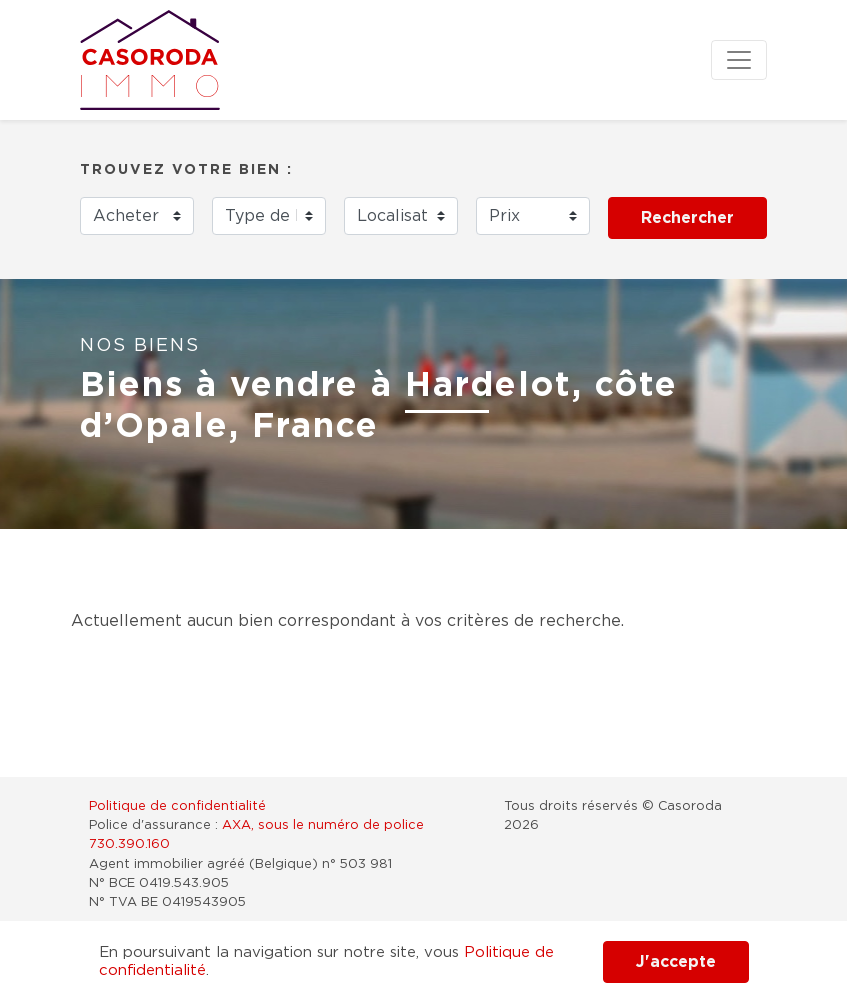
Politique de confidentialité (177, 806)
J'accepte (676, 962)
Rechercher (687, 218)
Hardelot (488, 386)
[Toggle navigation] (739, 60)
